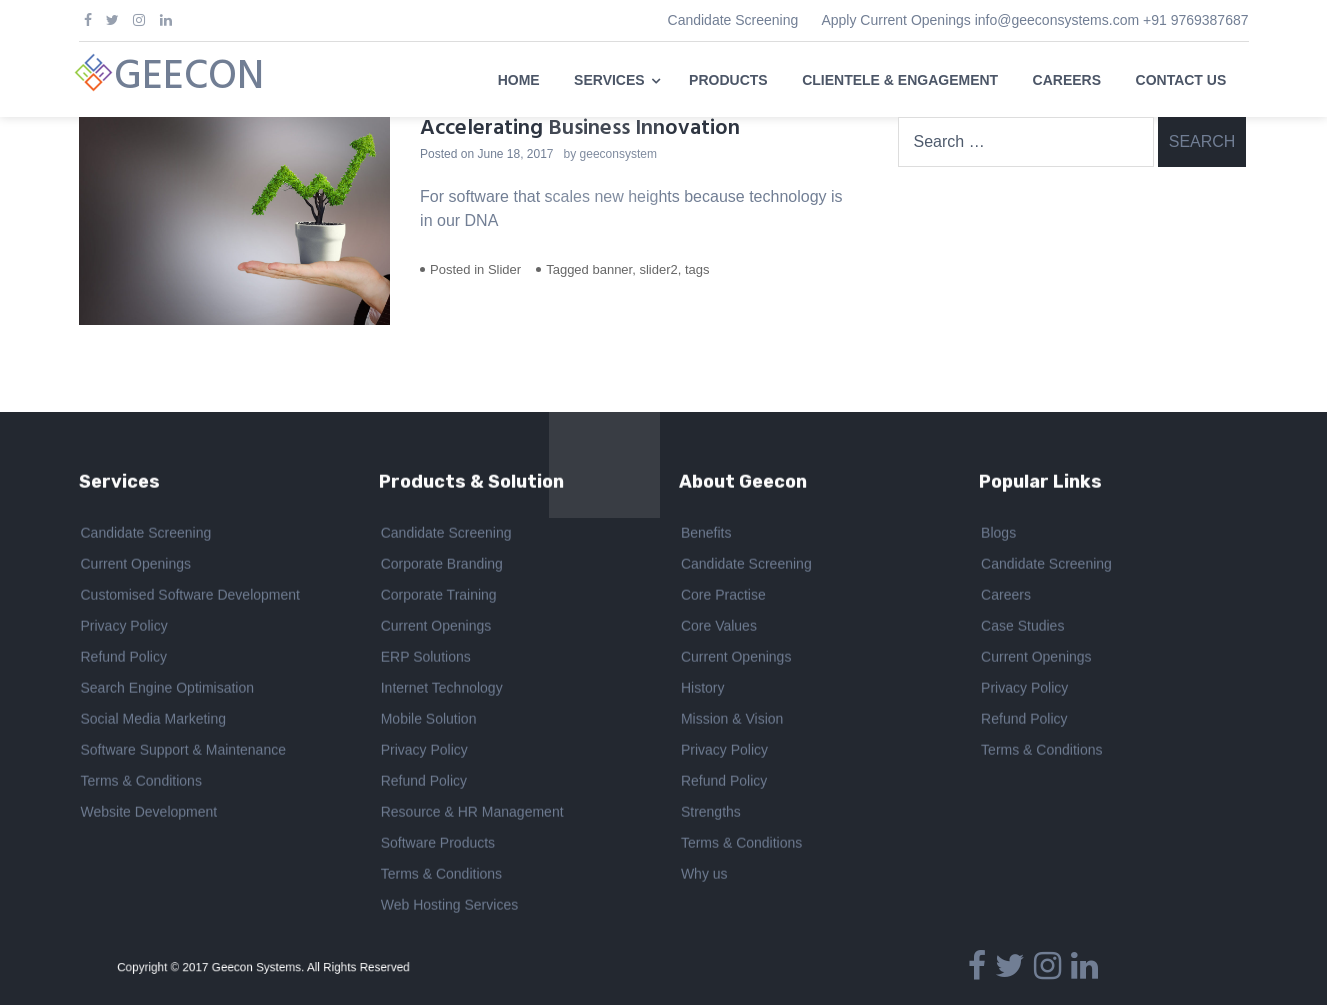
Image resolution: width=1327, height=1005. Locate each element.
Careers (1006, 597)
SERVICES (609, 80)
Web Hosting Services (449, 907)
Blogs (998, 535)
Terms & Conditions (141, 783)
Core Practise (723, 597)
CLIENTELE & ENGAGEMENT (900, 80)
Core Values (719, 628)
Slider (504, 269)
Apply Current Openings (895, 20)
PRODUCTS (728, 80)
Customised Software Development (190, 597)
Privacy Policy (124, 628)
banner (612, 269)
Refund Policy (124, 659)
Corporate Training (439, 597)
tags (697, 269)
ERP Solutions (426, 659)
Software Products (438, 845)
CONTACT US (1181, 80)
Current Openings (136, 566)
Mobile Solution (429, 721)
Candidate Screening (733, 20)
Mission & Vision (732, 721)
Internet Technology (442, 690)
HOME (519, 80)
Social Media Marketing (154, 721)
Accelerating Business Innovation (580, 128)
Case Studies (1022, 628)
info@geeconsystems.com (1057, 20)
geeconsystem (618, 154)
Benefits (706, 535)
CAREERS (1067, 80)
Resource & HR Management (472, 814)
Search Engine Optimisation (168, 690)
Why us (704, 876)
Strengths (711, 814)
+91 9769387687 (1196, 20)
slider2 (658, 269)
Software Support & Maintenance (183, 752)
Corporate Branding (442, 566)
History (703, 690)
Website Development (149, 814)
